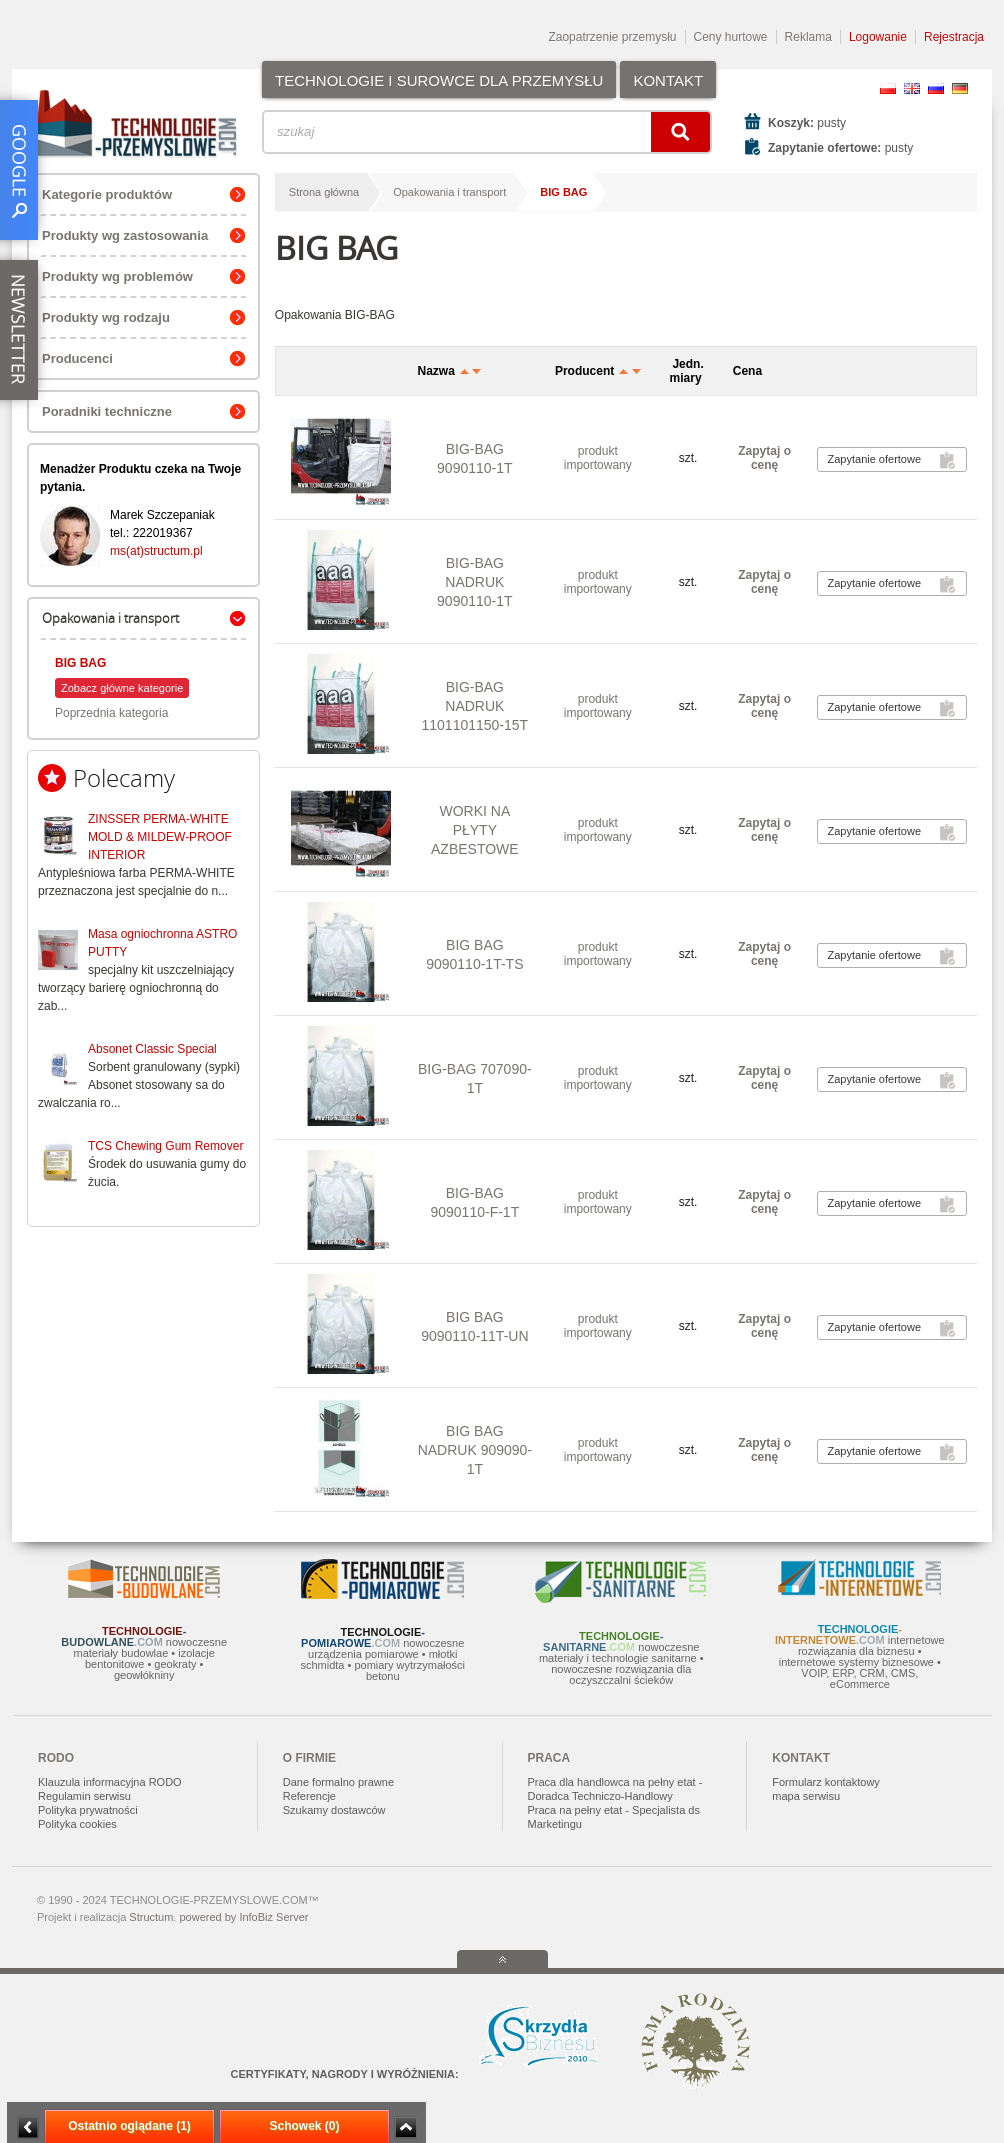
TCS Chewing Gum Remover (165, 1146)
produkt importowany (598, 458)
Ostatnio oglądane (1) (129, 2126)
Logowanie (878, 37)
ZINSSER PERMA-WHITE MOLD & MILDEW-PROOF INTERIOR (160, 837)
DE (960, 88)
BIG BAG (80, 663)
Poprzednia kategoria (111, 713)
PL (888, 88)
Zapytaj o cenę (764, 458)
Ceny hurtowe (731, 37)
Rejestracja (954, 37)
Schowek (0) (304, 2126)
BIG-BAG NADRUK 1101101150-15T (475, 706)
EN (912, 88)
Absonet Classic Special (152, 1049)
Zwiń (405, 2127)
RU (936, 88)
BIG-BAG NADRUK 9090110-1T (475, 582)
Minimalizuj (28, 2127)
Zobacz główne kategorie (122, 688)
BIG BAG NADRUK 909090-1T (475, 1450)
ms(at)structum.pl (156, 551)
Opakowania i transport (449, 192)
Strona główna (324, 192)
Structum (151, 1917)
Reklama (808, 37)
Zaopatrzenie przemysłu (612, 37)
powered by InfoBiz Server (243, 1917)
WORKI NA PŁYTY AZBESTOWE (475, 830)
